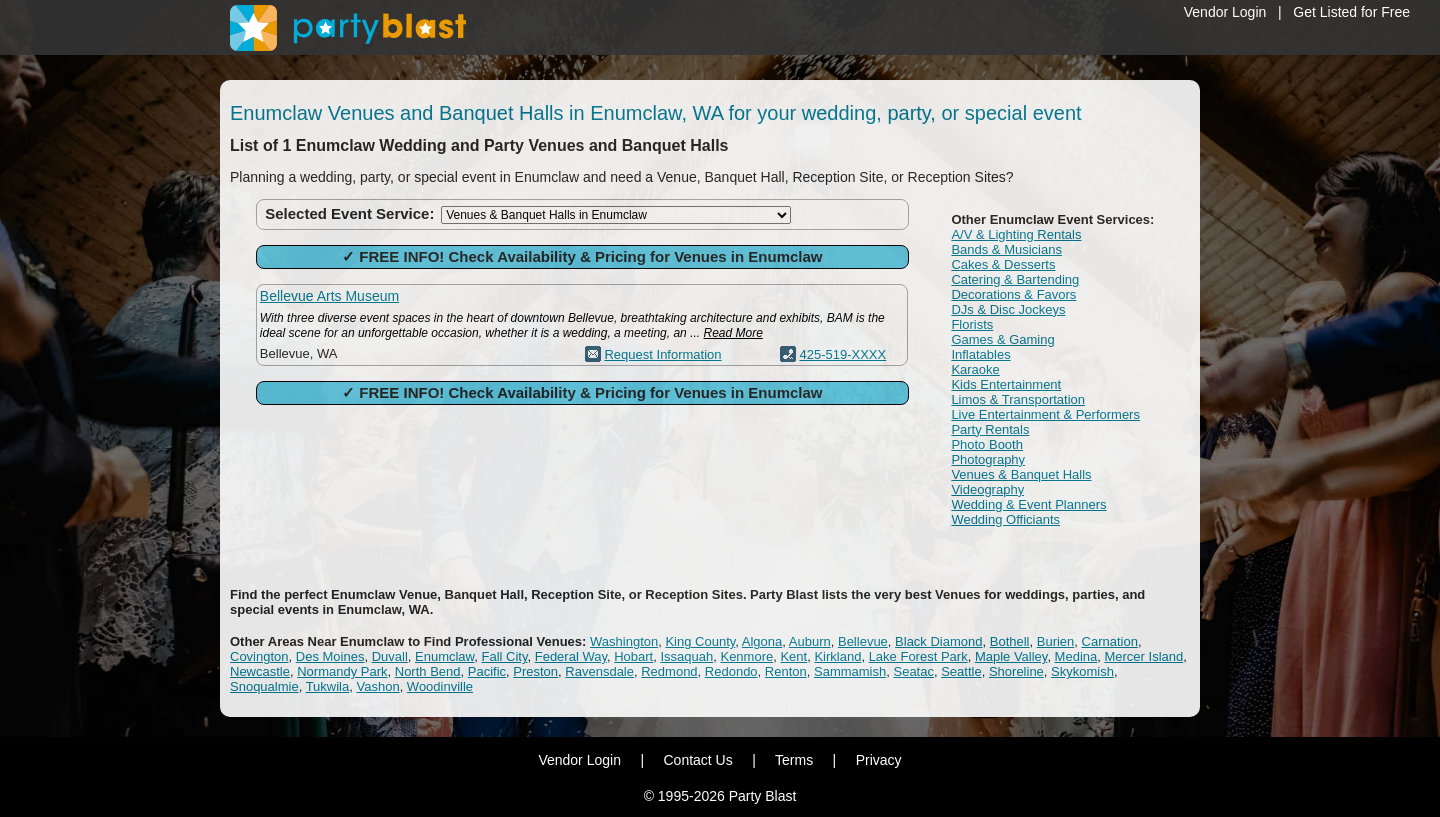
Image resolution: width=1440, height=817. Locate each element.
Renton (786, 671)
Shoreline (1016, 671)
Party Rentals (990, 429)
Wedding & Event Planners (1028, 504)
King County (700, 641)
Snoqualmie (264, 686)
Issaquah (686, 656)
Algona (762, 641)
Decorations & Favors (1013, 294)
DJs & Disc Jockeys (1008, 309)
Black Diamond (938, 641)
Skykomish (1082, 671)
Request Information (662, 354)
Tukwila (328, 686)
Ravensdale (599, 671)
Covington (259, 656)
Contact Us (697, 760)
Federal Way (571, 656)
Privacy (879, 760)
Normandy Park (342, 671)
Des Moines (330, 656)
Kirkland (837, 656)
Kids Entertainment (1006, 384)
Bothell (1010, 641)
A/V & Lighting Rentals (1016, 234)
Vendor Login (1225, 12)
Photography (988, 459)
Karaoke (975, 369)
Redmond (669, 671)
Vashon (377, 686)
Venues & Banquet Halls (1021, 474)
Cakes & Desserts (1003, 264)
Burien (1056, 641)
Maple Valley (1011, 656)
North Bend (428, 671)
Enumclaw (444, 656)
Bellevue (863, 641)
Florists (972, 324)
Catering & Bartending (1015, 279)
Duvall (390, 656)
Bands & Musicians (1006, 249)
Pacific (487, 671)
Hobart (633, 656)
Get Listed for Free (1351, 12)
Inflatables (980, 354)
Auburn (810, 641)
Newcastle (260, 671)
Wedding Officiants (1005, 519)
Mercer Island (1143, 656)
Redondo (731, 671)
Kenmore (746, 656)
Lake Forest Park (918, 656)
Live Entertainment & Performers (1045, 414)
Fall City (505, 656)
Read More (732, 333)
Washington (624, 641)
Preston (535, 671)
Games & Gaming (1002, 339)
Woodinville (440, 686)
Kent (793, 656)
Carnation (1110, 641)
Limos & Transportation (1018, 399)
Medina (1076, 656)
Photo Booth (987, 444)
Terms (794, 760)
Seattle (961, 671)
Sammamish (850, 671)
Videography (987, 489)
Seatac (913, 671)
